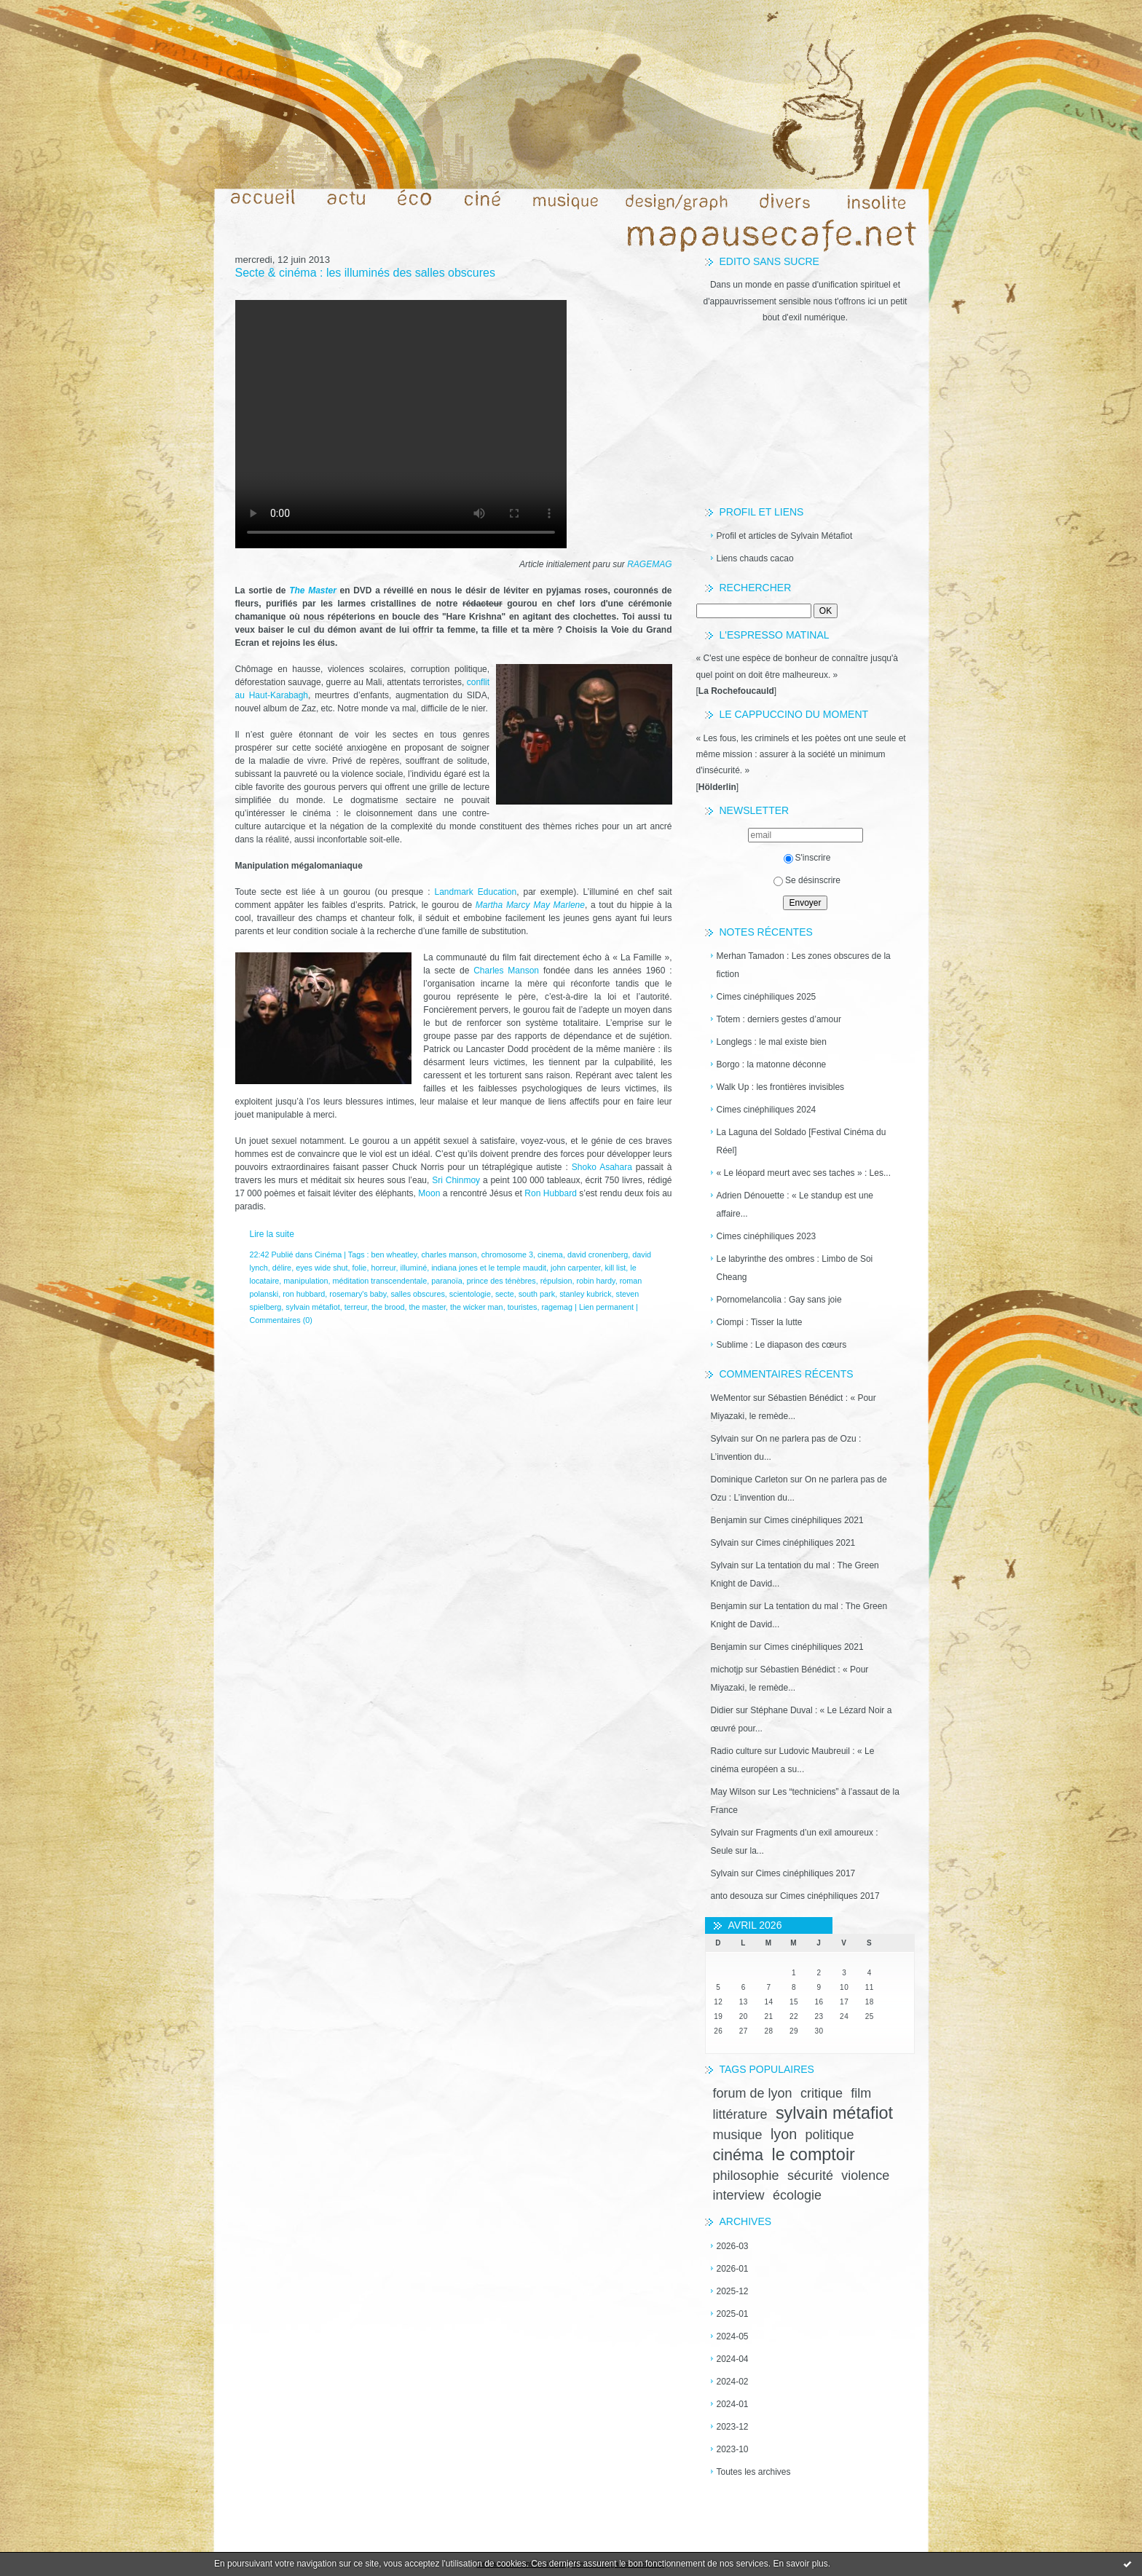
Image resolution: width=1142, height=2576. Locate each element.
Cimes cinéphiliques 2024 (766, 1110)
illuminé (414, 1267)
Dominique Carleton (749, 1479)
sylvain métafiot (834, 2112)
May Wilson (733, 1792)
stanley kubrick (585, 1293)
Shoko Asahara (602, 1167)
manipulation (305, 1280)
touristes (522, 1307)
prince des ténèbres (501, 1280)
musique (738, 2134)
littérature (740, 2114)
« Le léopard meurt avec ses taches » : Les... (804, 1173)
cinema (550, 1254)
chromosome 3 (507, 1254)
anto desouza (737, 1896)
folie (360, 1267)
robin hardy (596, 1280)
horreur (383, 1267)
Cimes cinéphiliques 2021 (814, 1520)
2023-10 (733, 2449)
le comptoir (812, 2154)
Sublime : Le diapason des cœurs (782, 1345)
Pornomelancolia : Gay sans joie (779, 1300)
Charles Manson (506, 970)
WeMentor (731, 1398)
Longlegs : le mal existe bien (772, 1042)
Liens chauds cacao (755, 558)
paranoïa (446, 1280)
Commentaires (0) (281, 1320)
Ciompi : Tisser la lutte (760, 1322)
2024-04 (733, 2359)
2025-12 (733, 2291)
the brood (388, 1307)
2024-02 (733, 2382)
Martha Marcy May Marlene (530, 905)
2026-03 (733, 2246)
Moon (430, 1193)
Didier (722, 1710)
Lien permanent (606, 1307)
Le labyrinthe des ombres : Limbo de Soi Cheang (795, 1268)
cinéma (738, 2155)
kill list (615, 1267)
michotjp (727, 1669)
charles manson (448, 1254)
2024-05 (733, 2336)
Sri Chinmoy (456, 1180)
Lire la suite (272, 1234)
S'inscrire (807, 858)
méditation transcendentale (380, 1280)
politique (830, 2134)
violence (865, 2175)
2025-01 (733, 2314)
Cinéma (328, 1254)
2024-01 (733, 2404)
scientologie (470, 1293)
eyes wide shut (321, 1267)
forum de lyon (752, 2093)
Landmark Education (475, 892)
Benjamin (729, 1520)
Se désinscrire (806, 880)
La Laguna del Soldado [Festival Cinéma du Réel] (801, 1141)
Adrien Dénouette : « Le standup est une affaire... (795, 1204)
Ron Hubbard (550, 1193)
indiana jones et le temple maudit (488, 1267)
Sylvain (725, 1439)
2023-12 (733, 2427)
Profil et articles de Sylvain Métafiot (785, 536)
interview (739, 2195)
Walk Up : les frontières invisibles (781, 1087)
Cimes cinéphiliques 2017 (806, 1873)
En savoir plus (800, 2564)
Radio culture (737, 1751)
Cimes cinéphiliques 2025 (766, 997)
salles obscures (417, 1293)
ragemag (556, 1307)
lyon (784, 2134)
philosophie (746, 2175)
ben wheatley (394, 1254)
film (861, 2093)
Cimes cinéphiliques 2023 (766, 1236)
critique (821, 2093)
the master (427, 1307)
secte (504, 1293)
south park (537, 1293)
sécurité (810, 2175)
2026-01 (733, 2269)
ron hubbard (304, 1293)
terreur (355, 1307)
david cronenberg (597, 1254)
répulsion (556, 1280)
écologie (797, 2195)
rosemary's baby (357, 1293)
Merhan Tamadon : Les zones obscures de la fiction (804, 965)
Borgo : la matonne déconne (772, 1064)
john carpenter (575, 1267)
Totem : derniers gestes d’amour (779, 1019)
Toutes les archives (754, 2472)
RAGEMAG (649, 564)
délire (281, 1267)
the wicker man (476, 1307)
